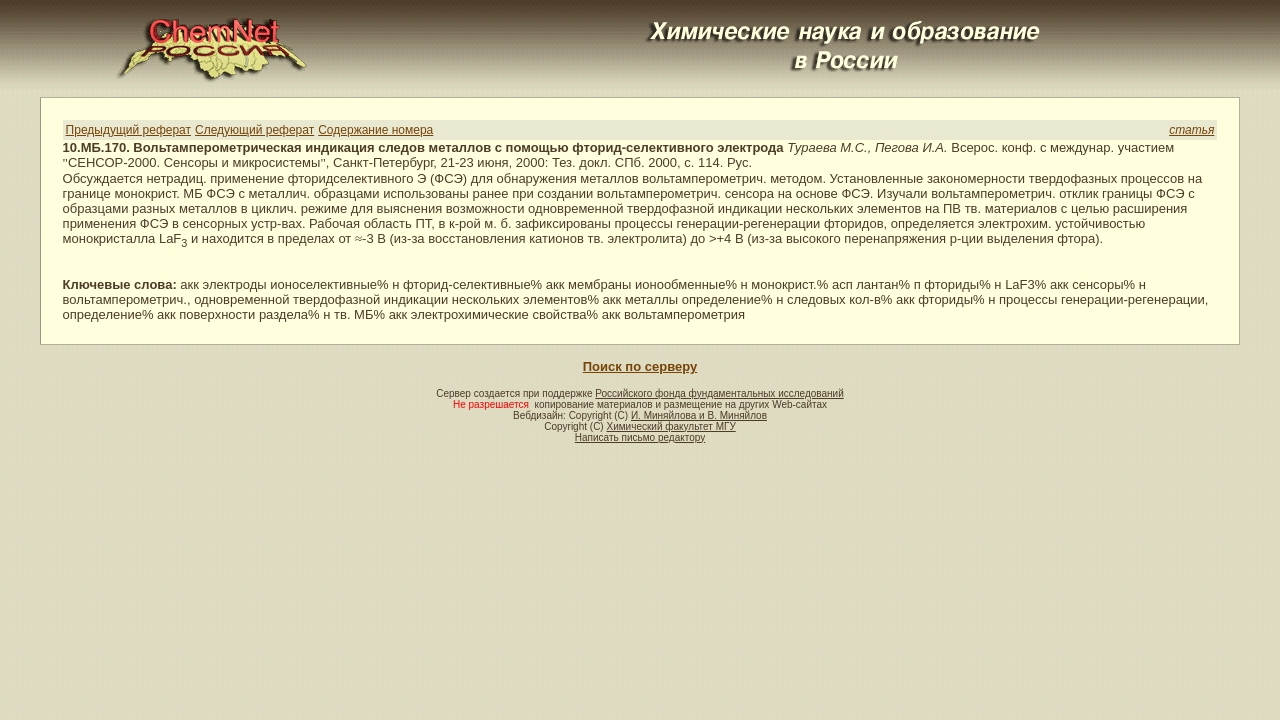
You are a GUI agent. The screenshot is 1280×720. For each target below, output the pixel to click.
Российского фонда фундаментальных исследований (719, 393)
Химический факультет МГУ (670, 426)
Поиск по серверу (640, 366)
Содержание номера (375, 130)
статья (1191, 130)
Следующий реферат (254, 130)
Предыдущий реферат (128, 130)
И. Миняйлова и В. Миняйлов (699, 415)
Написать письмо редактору (640, 437)
